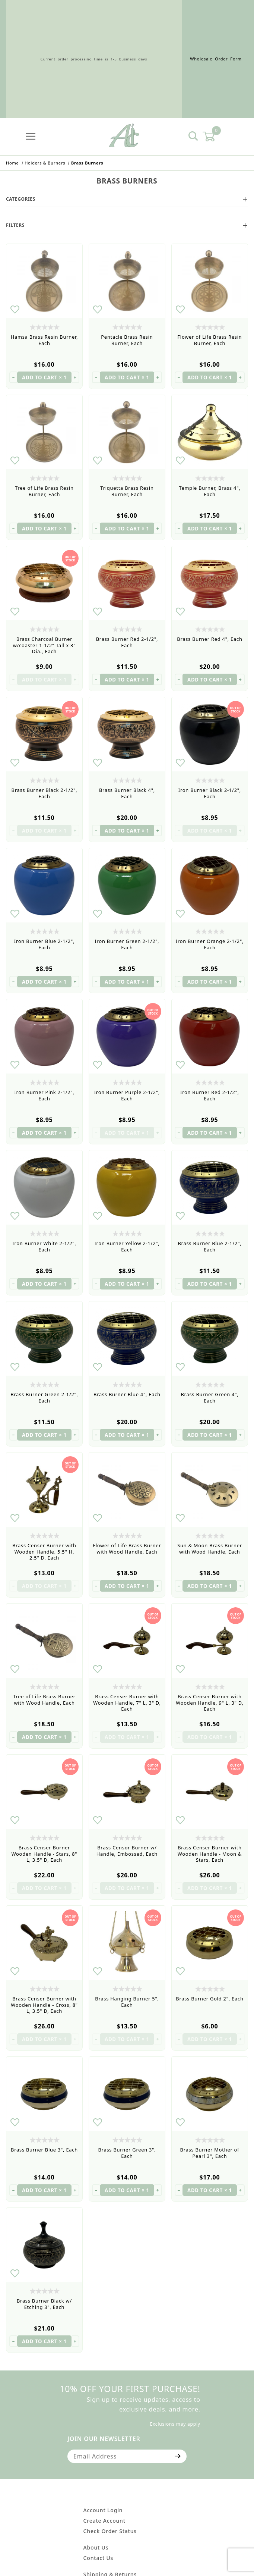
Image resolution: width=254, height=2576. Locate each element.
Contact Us (98, 2557)
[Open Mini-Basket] (213, 136)
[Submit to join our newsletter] (178, 2456)
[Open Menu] (31, 136)
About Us (96, 2547)
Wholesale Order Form (216, 59)
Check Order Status (110, 2531)
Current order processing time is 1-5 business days (94, 59)
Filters (127, 225)
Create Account (104, 2520)
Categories (127, 199)
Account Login (103, 2510)
